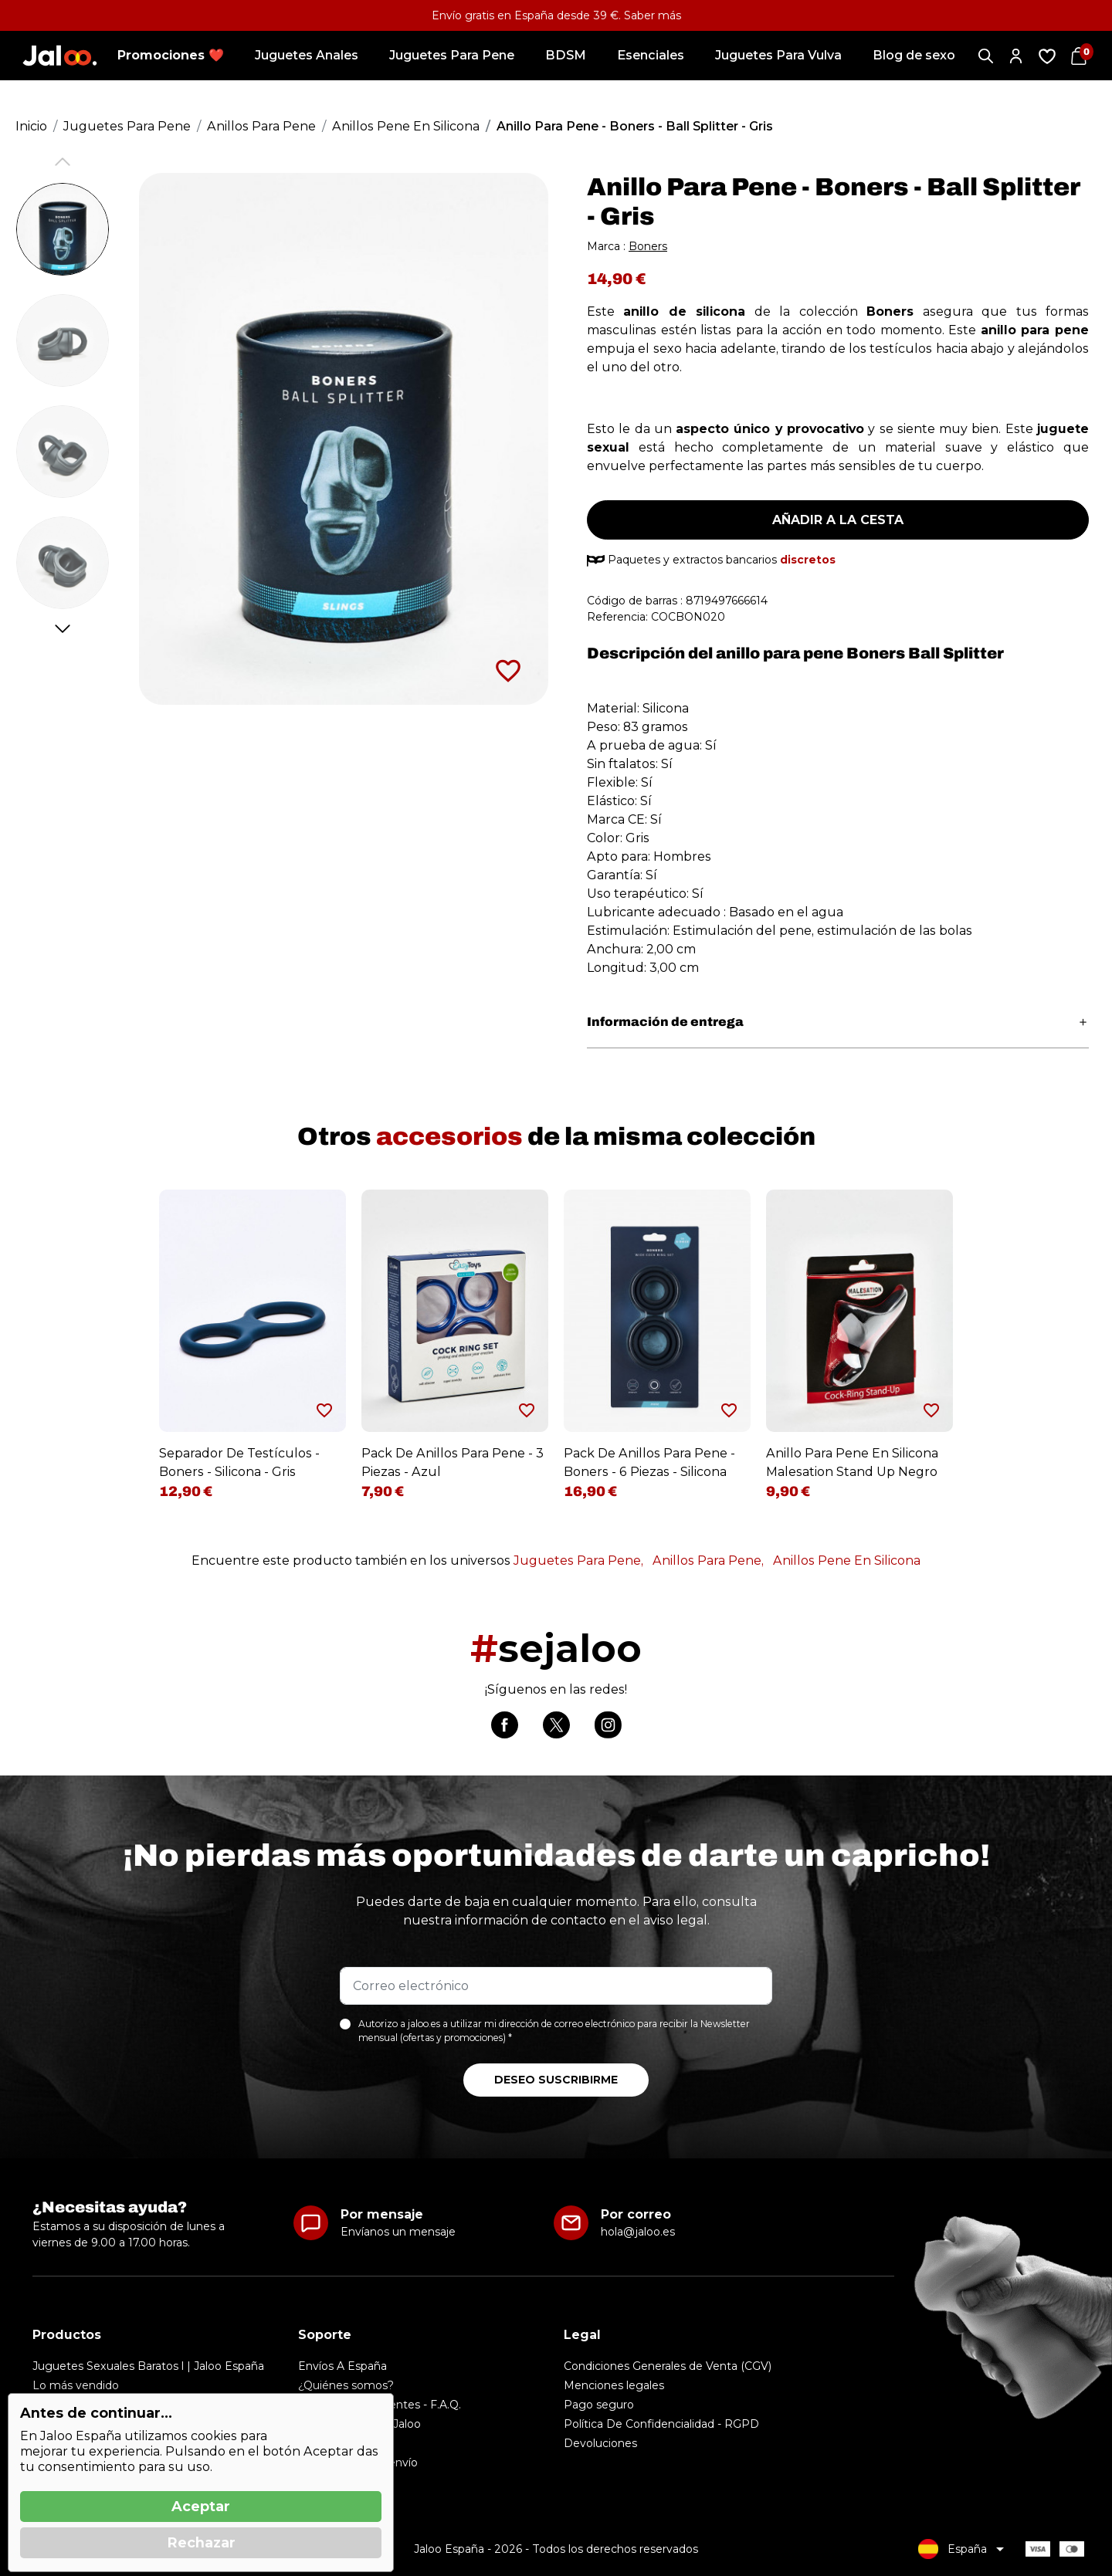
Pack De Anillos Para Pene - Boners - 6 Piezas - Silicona (649, 1462)
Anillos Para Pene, (708, 1560)
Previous (62, 161)
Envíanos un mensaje (398, 2232)
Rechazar (201, 2542)
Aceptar (200, 2506)
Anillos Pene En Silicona (846, 1560)
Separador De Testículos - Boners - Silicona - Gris (239, 1462)
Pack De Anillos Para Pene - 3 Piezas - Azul (452, 1462)
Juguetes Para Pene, (578, 1560)
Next (62, 628)
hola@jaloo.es (638, 2232)
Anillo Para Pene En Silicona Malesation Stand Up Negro (852, 1462)
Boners (648, 246)
